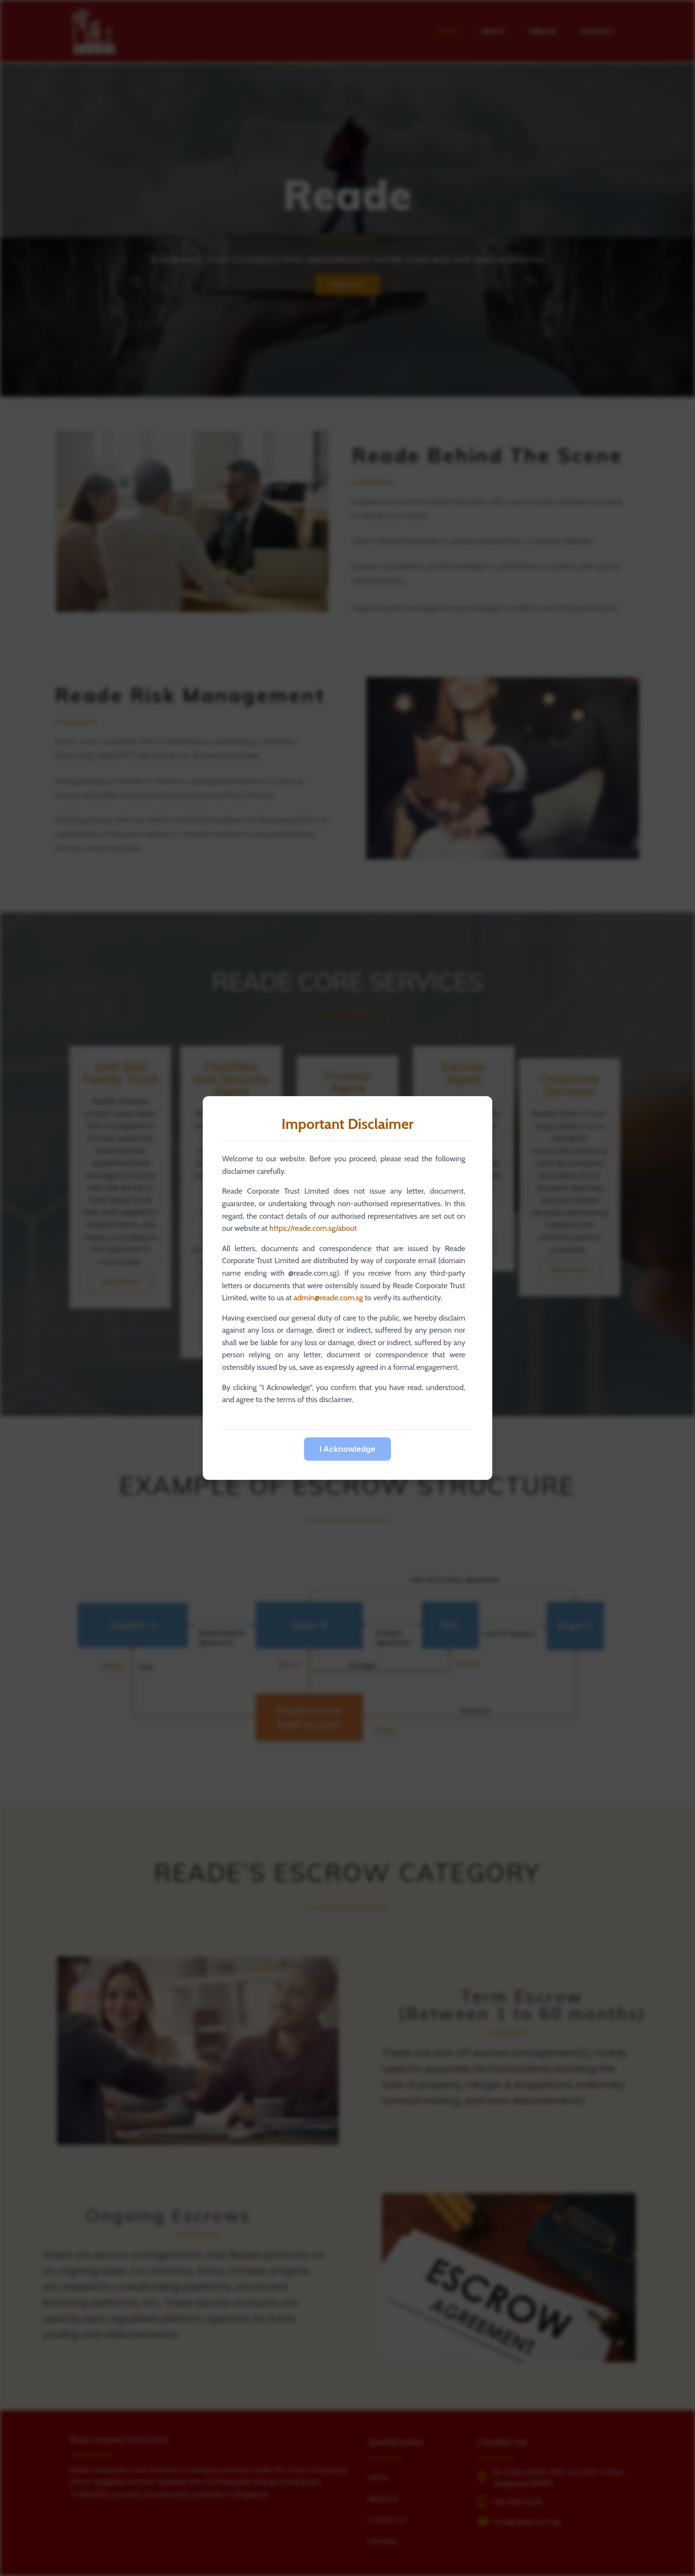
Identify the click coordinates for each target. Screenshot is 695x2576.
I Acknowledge (347, 1449)
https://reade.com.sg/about (313, 1228)
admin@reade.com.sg (328, 1297)
